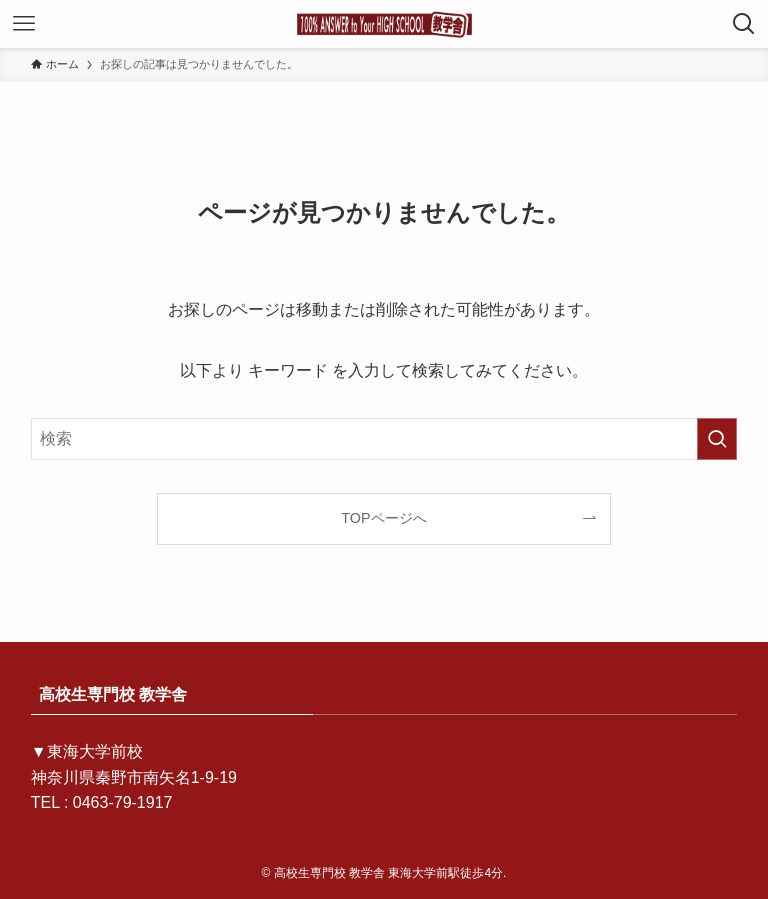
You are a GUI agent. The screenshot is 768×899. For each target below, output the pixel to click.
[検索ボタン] (744, 24)
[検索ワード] (384, 439)
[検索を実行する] (717, 439)
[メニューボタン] (24, 24)
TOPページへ (383, 518)
